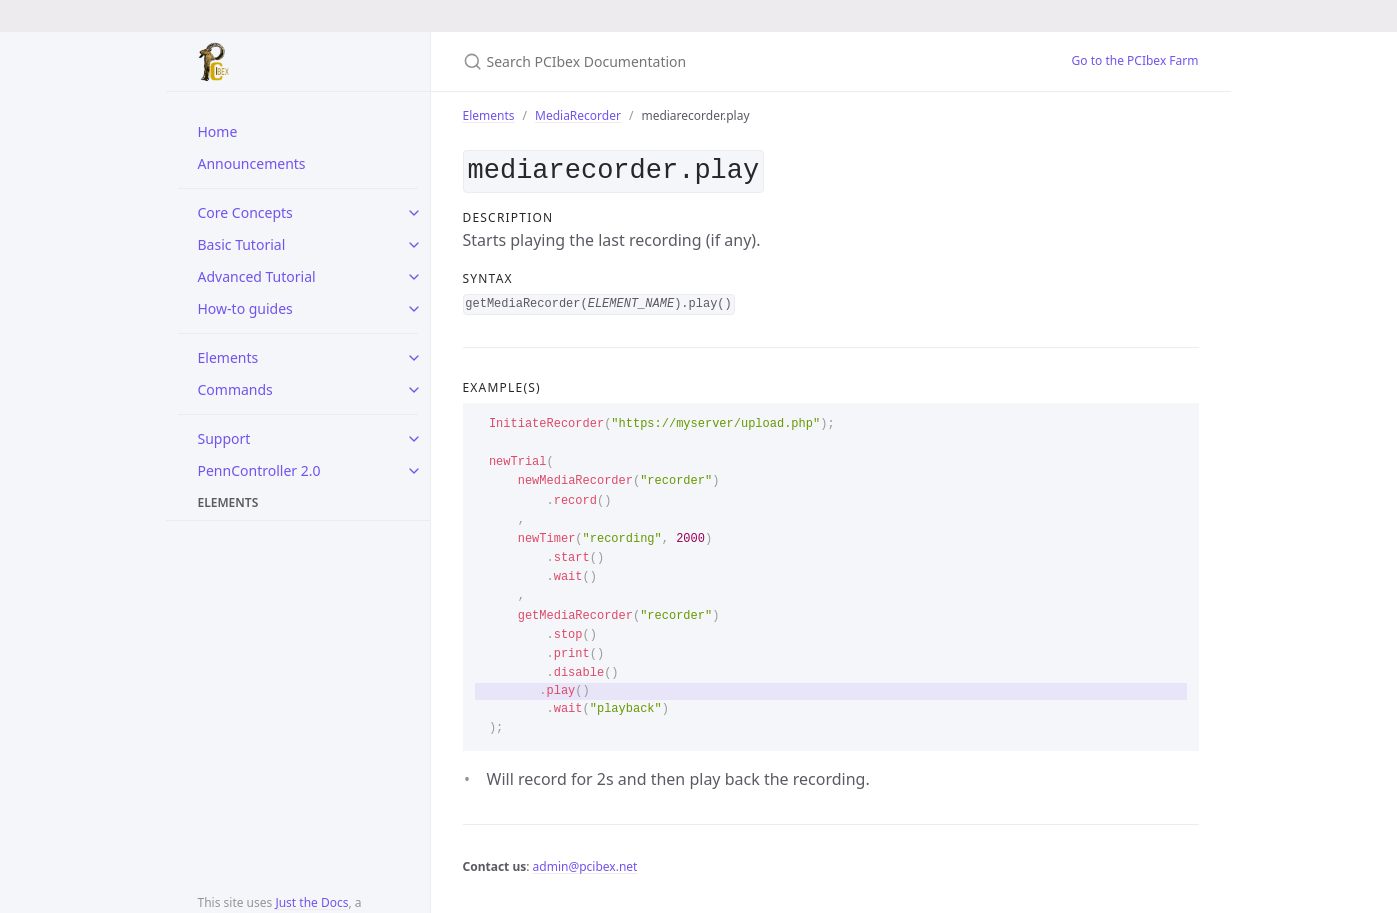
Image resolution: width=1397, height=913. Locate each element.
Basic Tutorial (242, 244)
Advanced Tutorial (257, 276)
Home (218, 131)
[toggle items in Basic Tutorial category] (414, 245)
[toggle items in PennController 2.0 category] (414, 471)
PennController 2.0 (259, 470)
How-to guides (245, 308)
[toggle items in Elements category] (414, 358)
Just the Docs (311, 902)
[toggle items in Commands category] (414, 390)
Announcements (252, 163)
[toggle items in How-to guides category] (414, 309)
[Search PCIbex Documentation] (699, 61)
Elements (228, 357)
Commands (235, 389)
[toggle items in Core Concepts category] (414, 213)
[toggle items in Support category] (414, 439)
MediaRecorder (578, 115)
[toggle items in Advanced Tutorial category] (414, 277)
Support (224, 438)
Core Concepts (245, 212)
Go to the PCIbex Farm (1135, 60)
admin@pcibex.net (585, 862)
